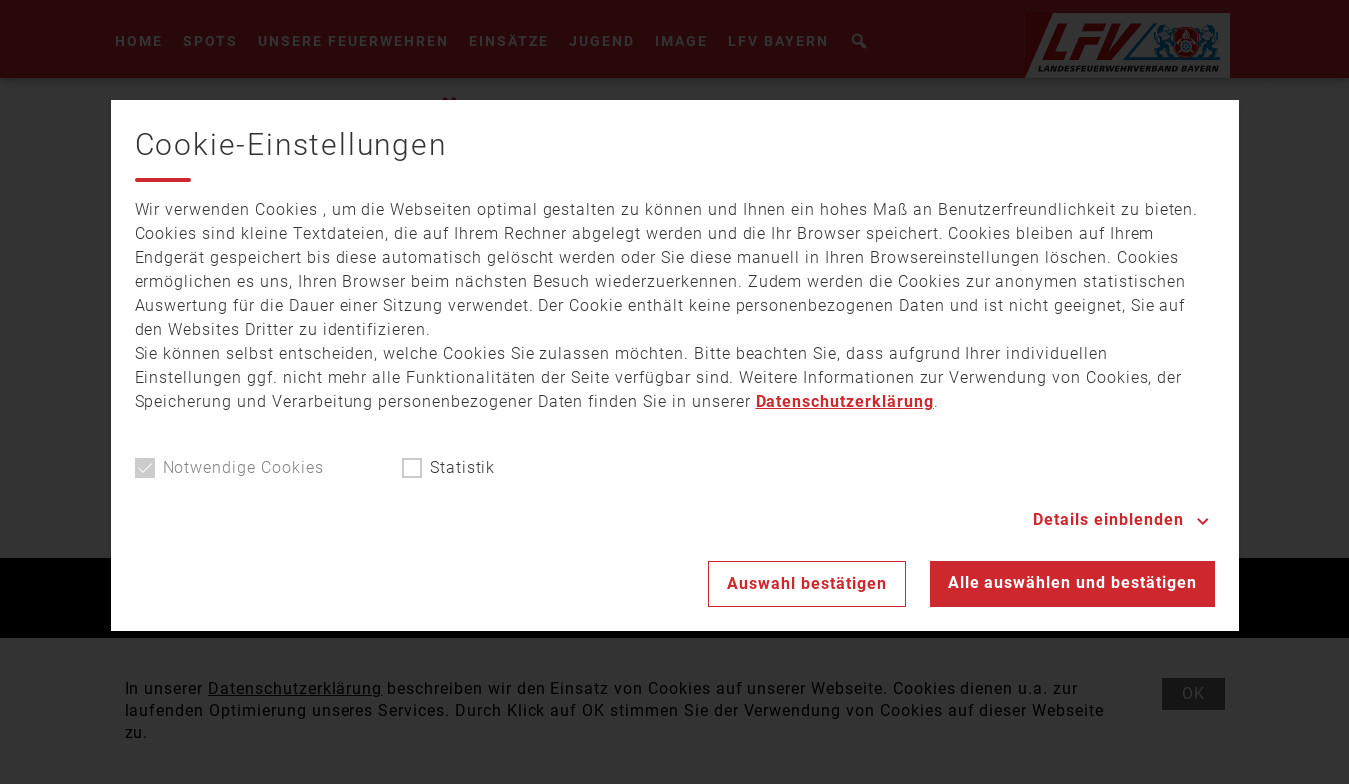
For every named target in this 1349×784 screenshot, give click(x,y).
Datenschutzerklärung (845, 401)
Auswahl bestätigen (806, 583)
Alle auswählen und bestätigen (1072, 582)
